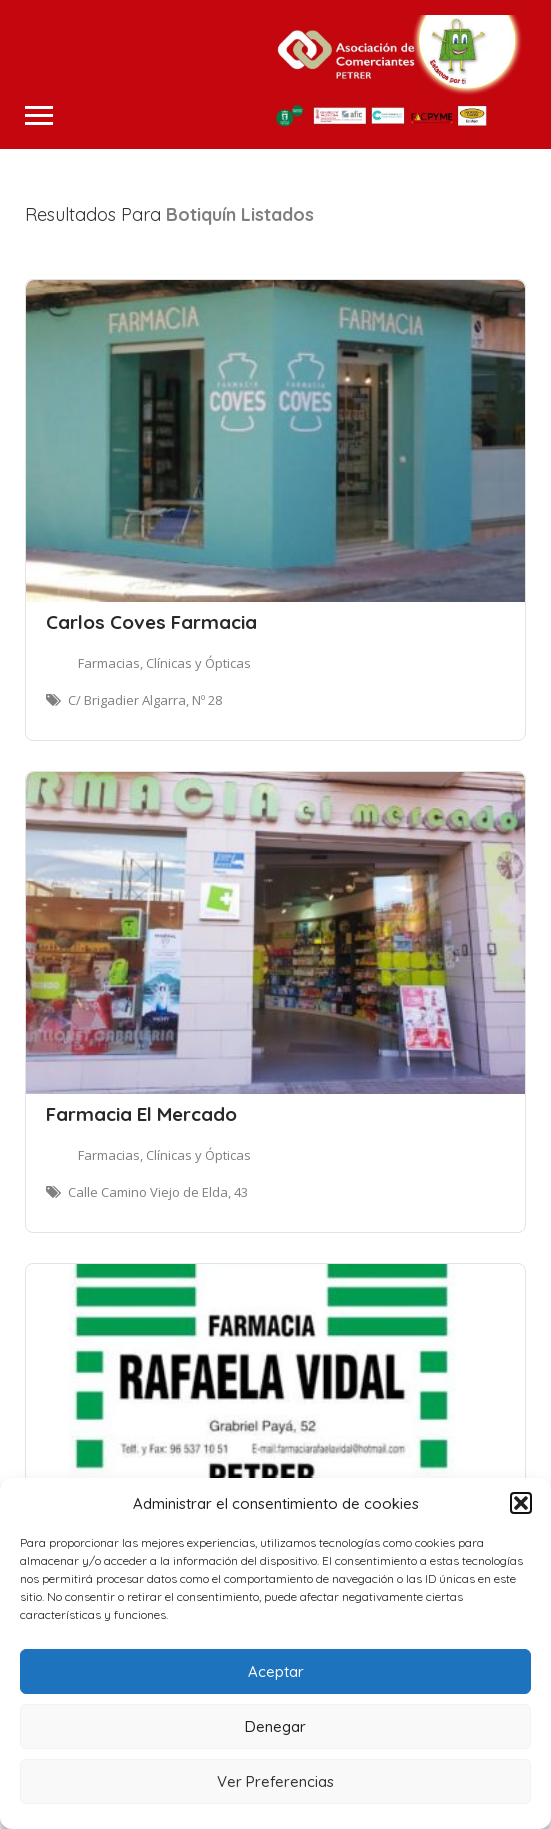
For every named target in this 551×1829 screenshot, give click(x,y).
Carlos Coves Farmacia (151, 622)
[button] (521, 1503)
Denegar (275, 1726)
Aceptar (276, 1671)
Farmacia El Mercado (141, 1114)
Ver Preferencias (275, 1781)
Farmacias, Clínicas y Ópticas (164, 663)
